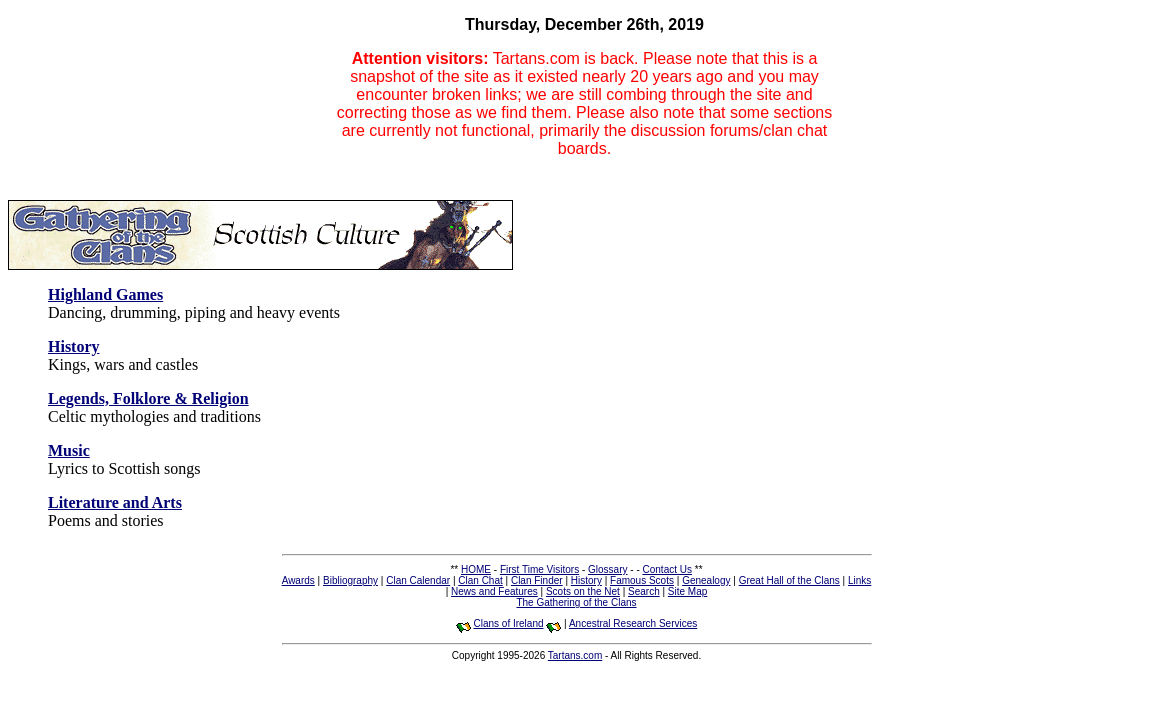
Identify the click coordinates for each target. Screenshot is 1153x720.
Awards (298, 580)
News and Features (494, 591)
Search (644, 591)
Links (859, 580)
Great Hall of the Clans (789, 580)
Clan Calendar (418, 580)
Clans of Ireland (508, 623)
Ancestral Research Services (633, 623)
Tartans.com (575, 655)
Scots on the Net (583, 591)
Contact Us (667, 569)
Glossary (607, 569)
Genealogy (706, 580)
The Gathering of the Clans (576, 602)
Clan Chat (480, 580)
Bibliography (350, 580)
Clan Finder (537, 580)
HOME (476, 569)
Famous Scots (642, 580)
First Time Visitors (539, 569)
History (586, 580)
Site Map (687, 591)
